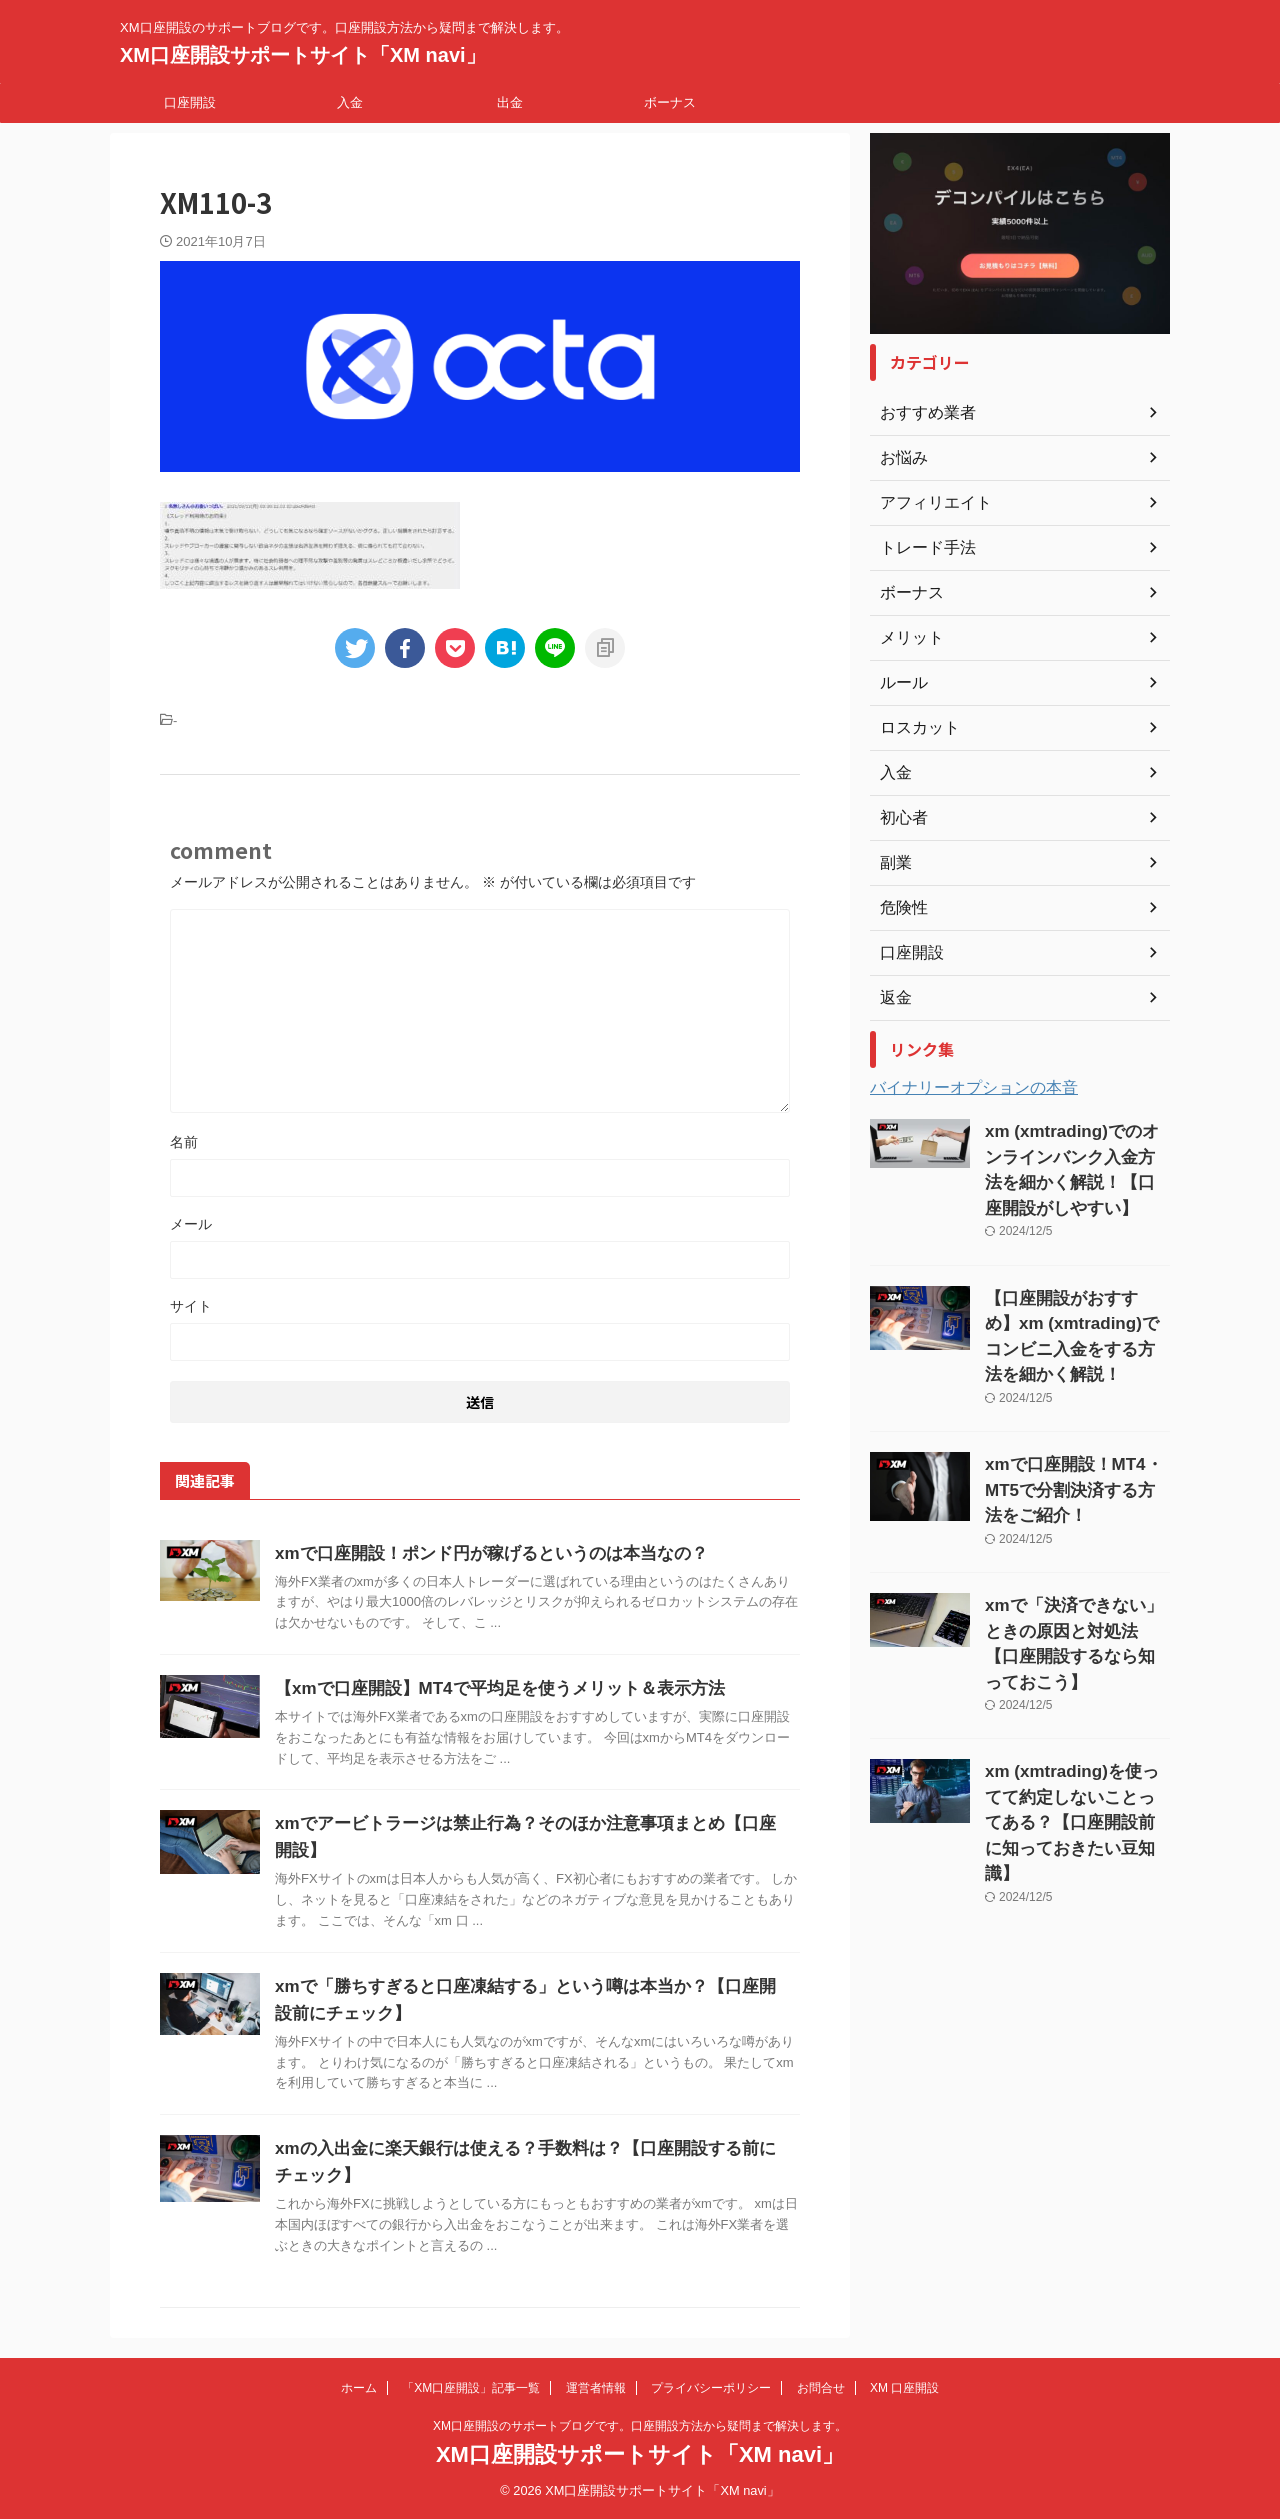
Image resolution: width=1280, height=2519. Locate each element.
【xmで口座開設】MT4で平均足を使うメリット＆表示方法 (486, 1688)
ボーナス (670, 102)
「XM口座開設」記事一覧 (471, 2388)
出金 (510, 102)
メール (191, 1224)
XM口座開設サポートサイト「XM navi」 (303, 55)
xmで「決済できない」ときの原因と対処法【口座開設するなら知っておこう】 (1076, 1571)
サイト (191, 1306)
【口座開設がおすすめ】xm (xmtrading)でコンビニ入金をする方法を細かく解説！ (1073, 1307)
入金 (350, 102)
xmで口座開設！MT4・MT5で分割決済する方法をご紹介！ (1073, 1439)
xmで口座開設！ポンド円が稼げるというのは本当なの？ (478, 1553)
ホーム (359, 2388)
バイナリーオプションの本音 (974, 1087)
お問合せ (821, 2388)
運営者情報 (596, 2388)
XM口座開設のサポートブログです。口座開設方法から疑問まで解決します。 (640, 2426)
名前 (184, 1142)
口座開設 (190, 102)
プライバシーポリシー (711, 2388)
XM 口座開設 (904, 2388)
